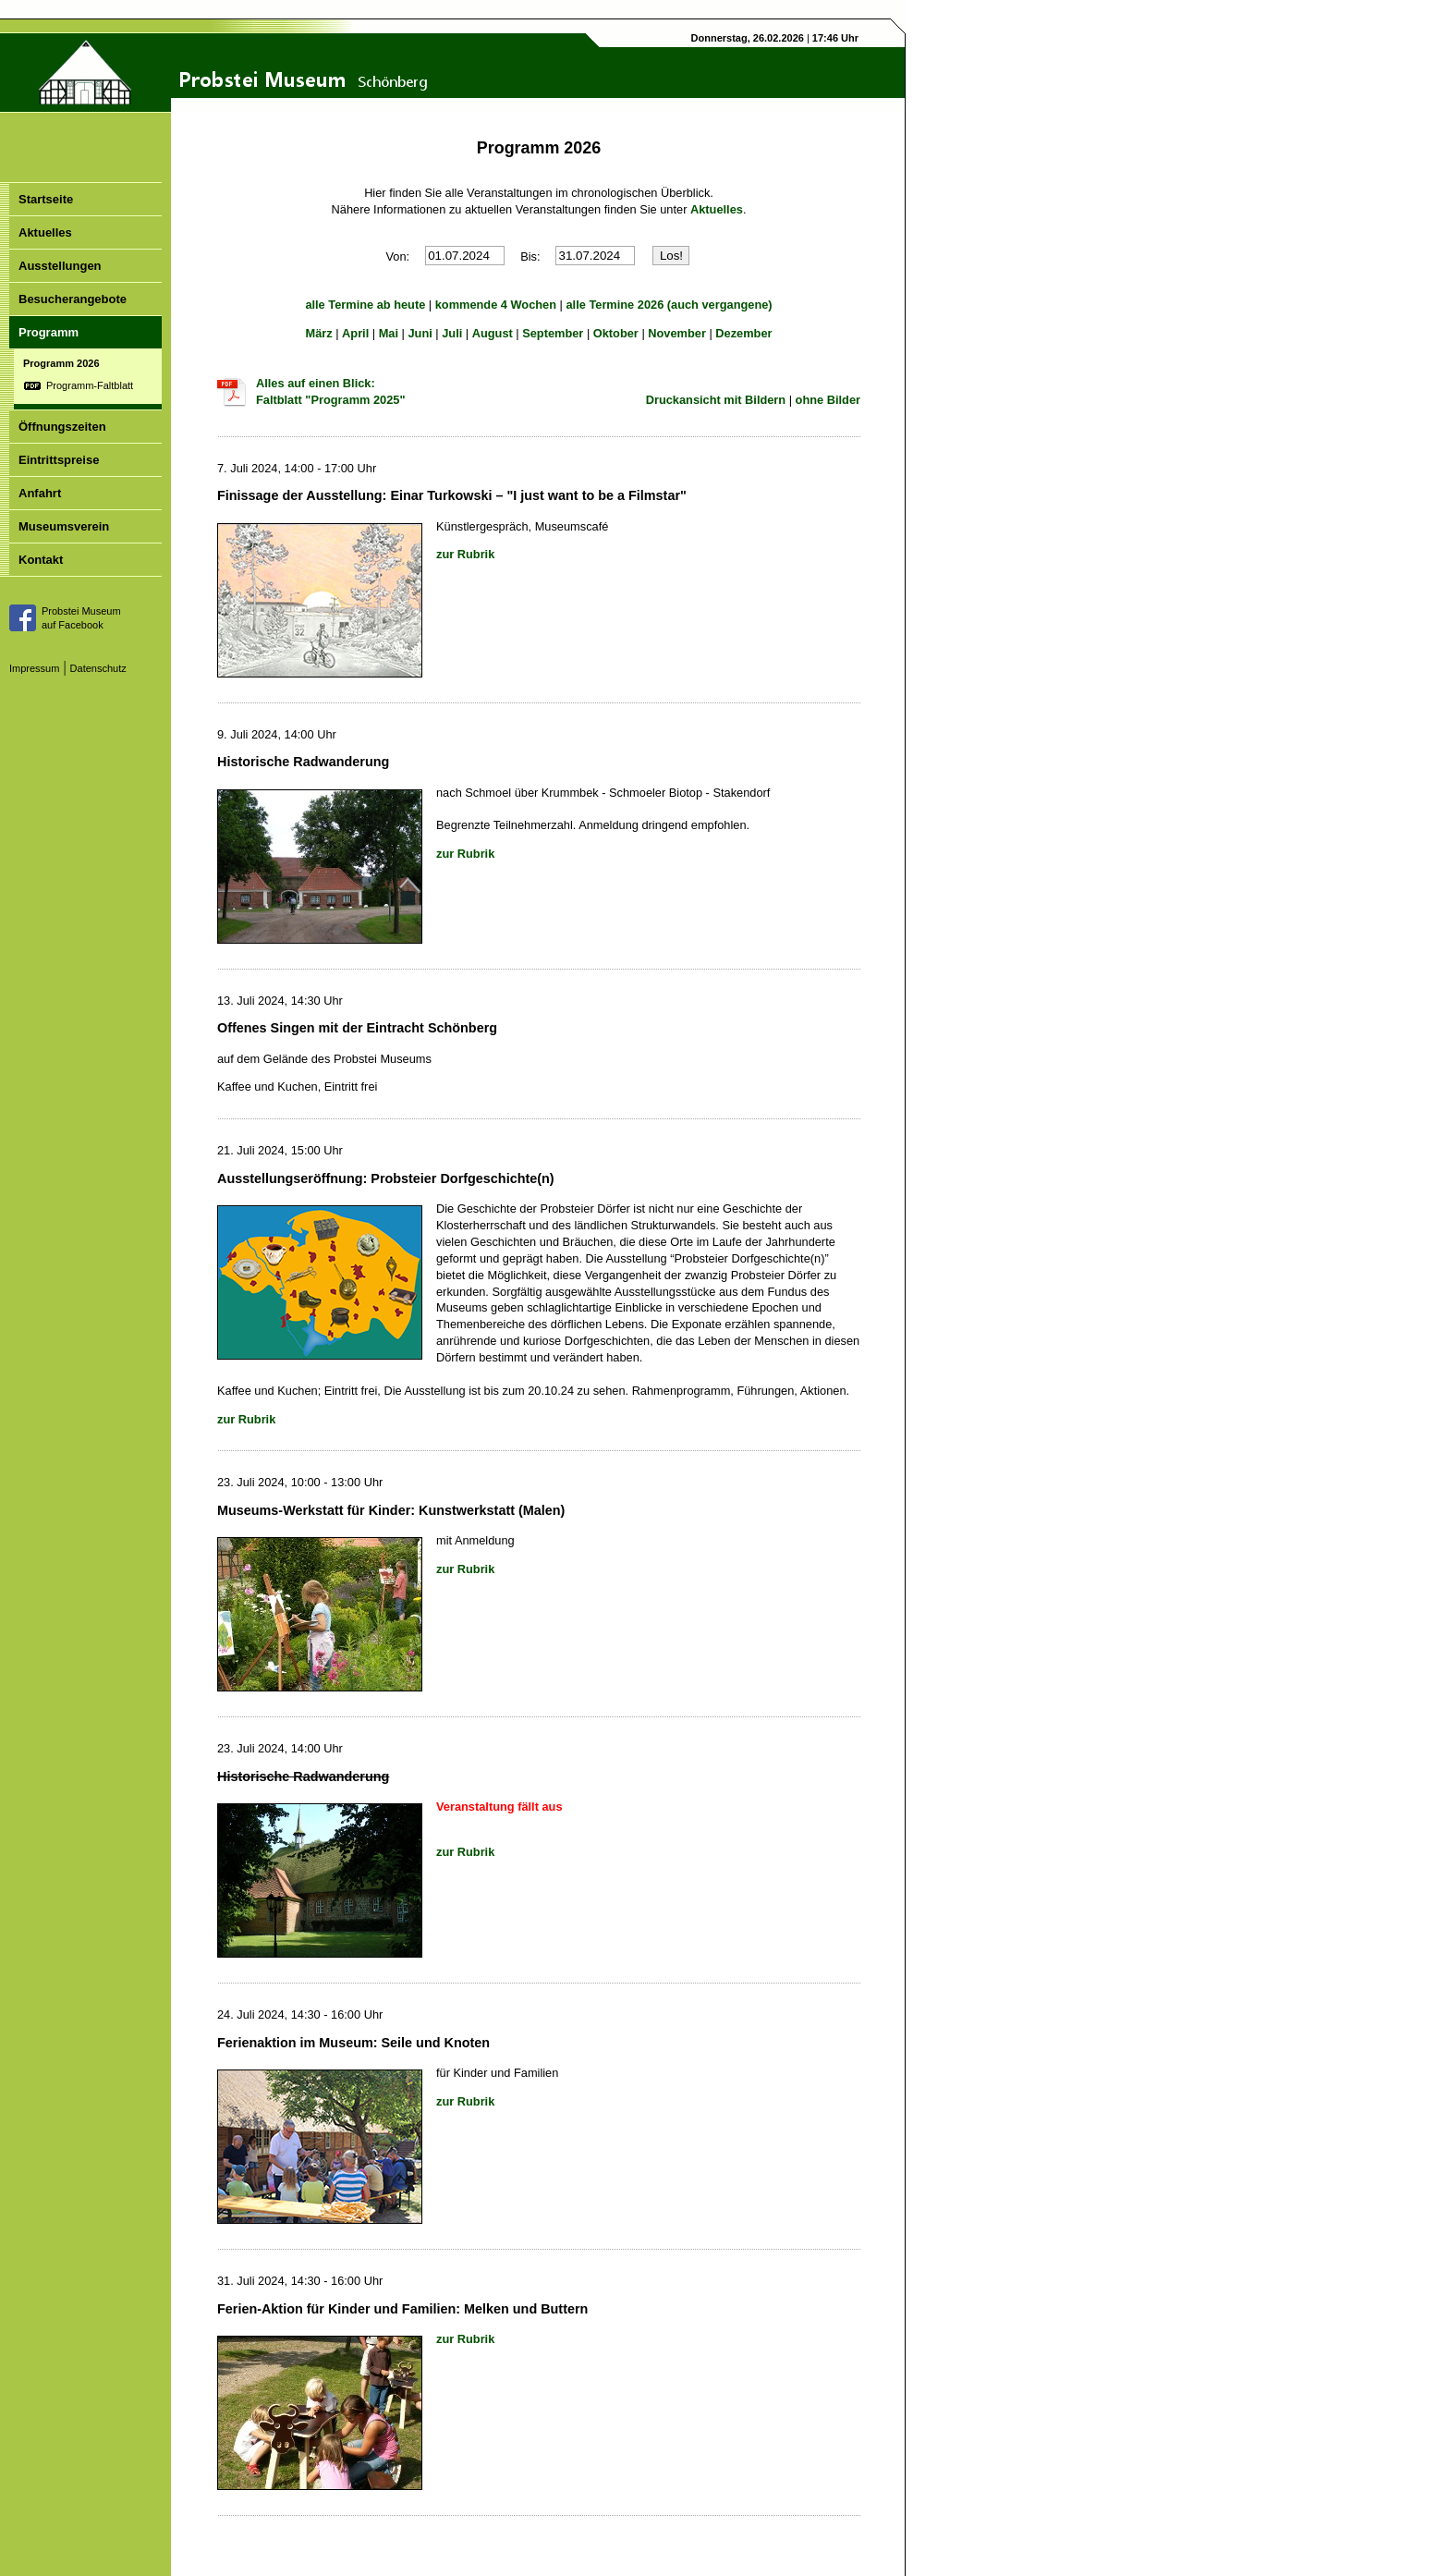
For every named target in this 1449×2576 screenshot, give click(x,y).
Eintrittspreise (58, 460)
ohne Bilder (828, 400)
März (318, 333)
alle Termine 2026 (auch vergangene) (669, 304)
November (677, 333)
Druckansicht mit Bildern (715, 400)
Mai (388, 333)
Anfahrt (39, 493)
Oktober (616, 333)
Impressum (34, 668)
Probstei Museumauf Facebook (81, 617)
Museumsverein (63, 526)
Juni (420, 333)
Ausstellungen (60, 266)
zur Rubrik (465, 554)
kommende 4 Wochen (495, 304)
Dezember (743, 333)
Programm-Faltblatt (89, 385)
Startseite (45, 199)
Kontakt (40, 560)
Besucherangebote (72, 299)
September (552, 333)
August (492, 333)
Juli (452, 333)
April (355, 333)
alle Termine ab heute (365, 304)
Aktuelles (45, 232)
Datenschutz (98, 668)
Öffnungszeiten (62, 426)
